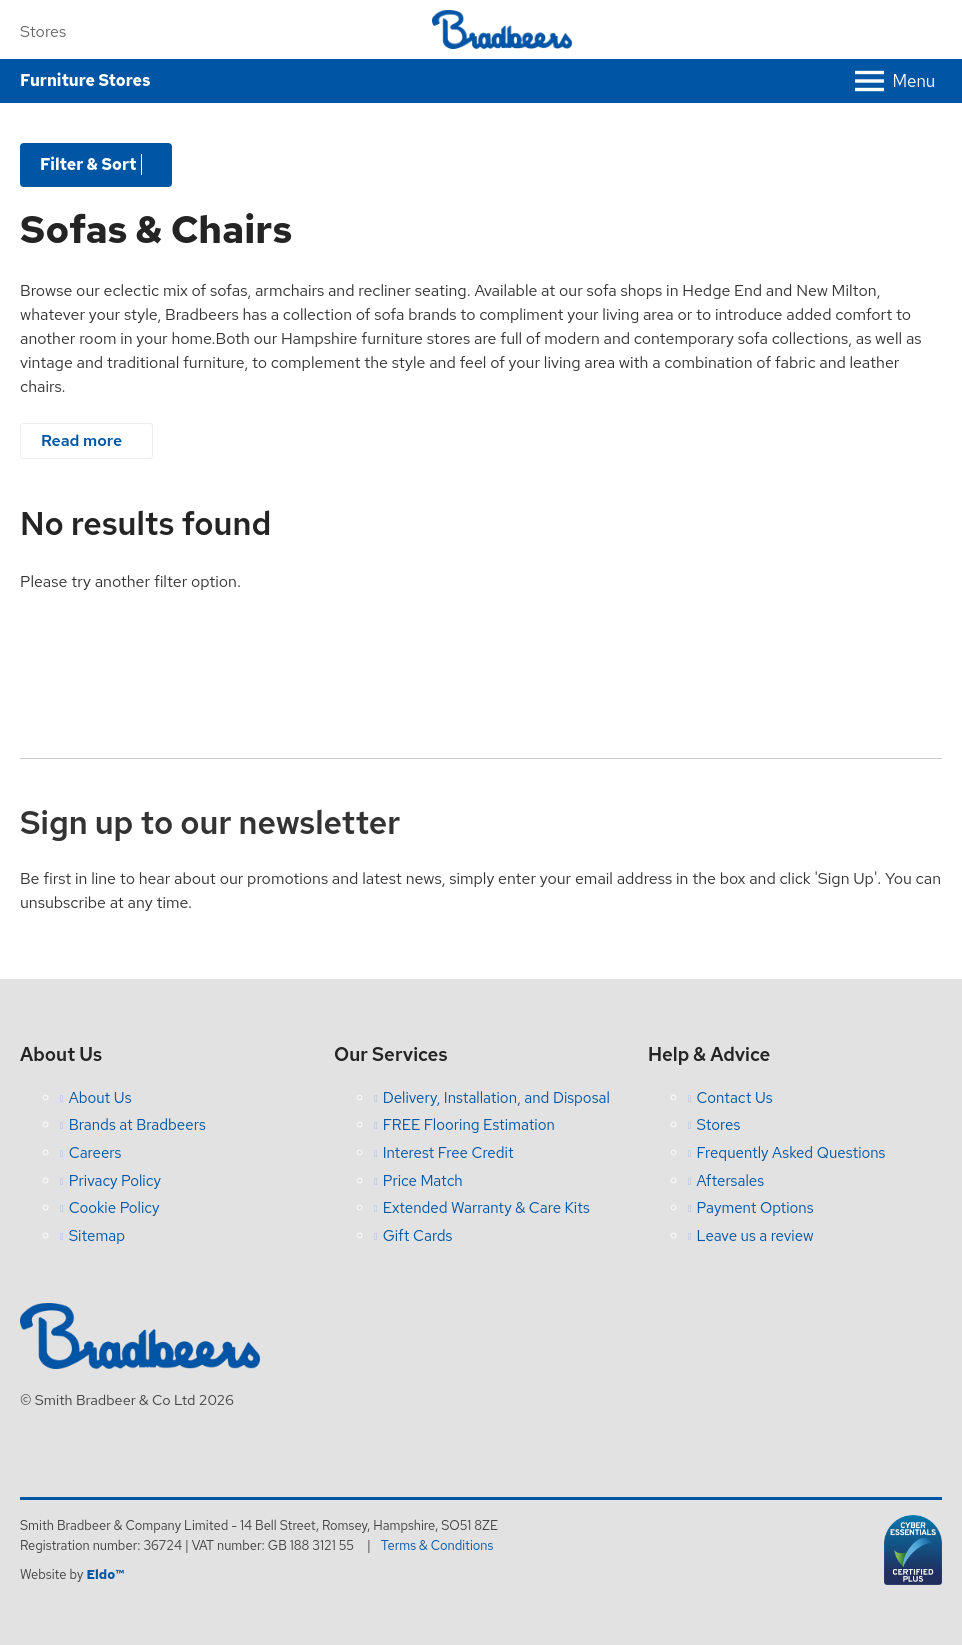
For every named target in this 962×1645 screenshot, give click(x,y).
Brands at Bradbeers (137, 1125)
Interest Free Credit (448, 1153)
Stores (43, 31)
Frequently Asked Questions (791, 1153)
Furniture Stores (85, 80)
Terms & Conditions (437, 1545)
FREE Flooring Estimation (469, 1125)
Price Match (423, 1181)
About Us (100, 1098)
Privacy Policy (115, 1181)
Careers (95, 1153)
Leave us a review (755, 1236)
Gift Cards (418, 1236)
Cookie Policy (114, 1208)
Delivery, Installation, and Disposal (496, 1098)
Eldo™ (104, 1574)
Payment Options (755, 1208)
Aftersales (731, 1181)
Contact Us (735, 1098)
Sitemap (97, 1236)
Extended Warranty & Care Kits (486, 1208)
